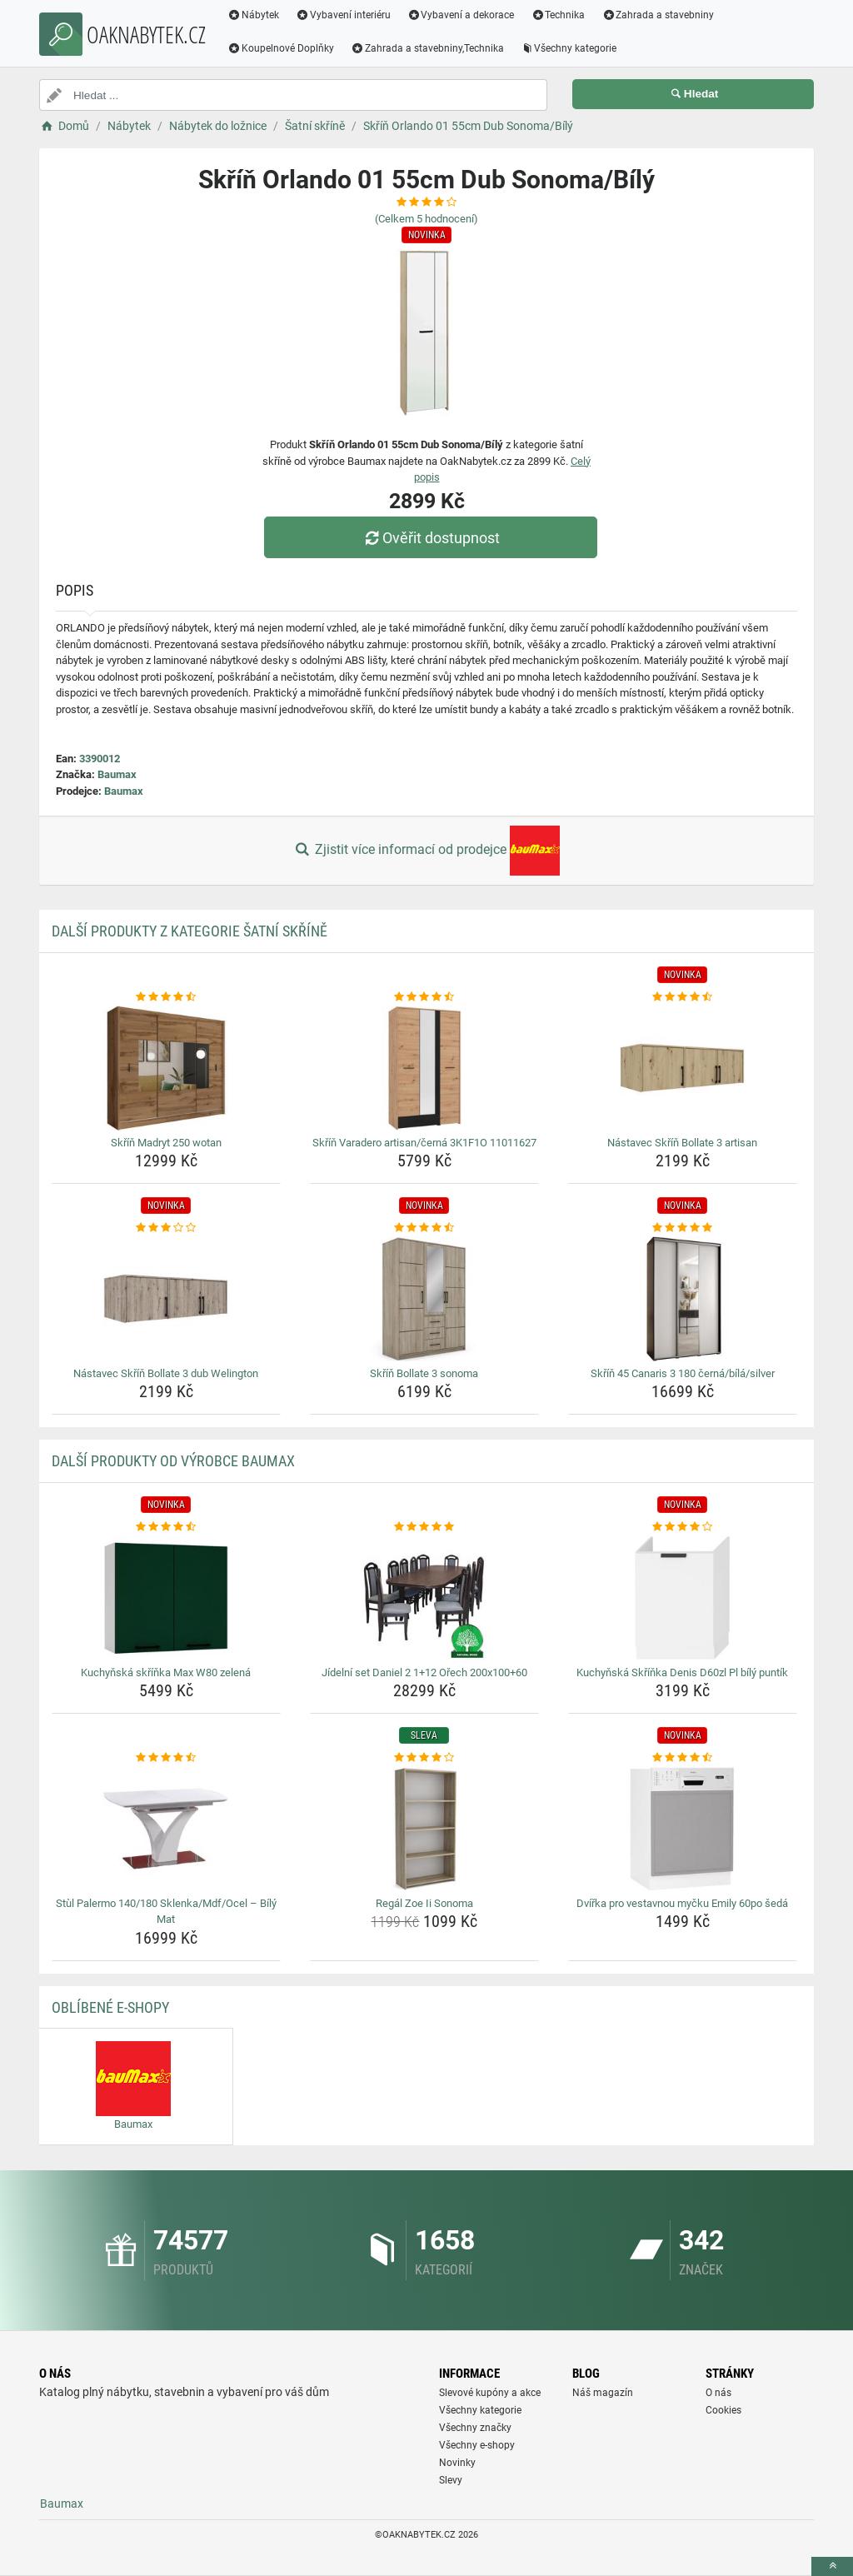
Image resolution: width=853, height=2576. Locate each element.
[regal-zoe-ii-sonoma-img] (424, 1828)
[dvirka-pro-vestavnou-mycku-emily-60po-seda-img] (682, 1828)
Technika (558, 15)
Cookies (723, 2410)
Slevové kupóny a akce (490, 2393)
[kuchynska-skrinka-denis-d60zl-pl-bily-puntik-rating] (682, 1527)
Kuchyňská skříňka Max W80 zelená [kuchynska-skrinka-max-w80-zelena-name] (166, 1672)
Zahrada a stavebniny (657, 15)
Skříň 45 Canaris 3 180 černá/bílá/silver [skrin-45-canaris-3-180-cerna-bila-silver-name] (683, 1373)
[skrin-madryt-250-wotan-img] (166, 1068)
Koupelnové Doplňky (280, 48)
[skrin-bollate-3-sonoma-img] (424, 1298)
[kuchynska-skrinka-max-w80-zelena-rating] (166, 1527)
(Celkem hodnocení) (426, 218)
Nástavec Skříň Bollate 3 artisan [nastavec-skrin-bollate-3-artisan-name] (682, 1142)
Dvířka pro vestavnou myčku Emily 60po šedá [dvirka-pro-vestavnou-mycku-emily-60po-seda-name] (682, 1903)
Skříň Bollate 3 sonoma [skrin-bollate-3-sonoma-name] (424, 1373)
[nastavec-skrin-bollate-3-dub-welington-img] (166, 1298)
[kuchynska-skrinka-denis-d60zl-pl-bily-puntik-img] (682, 1597)
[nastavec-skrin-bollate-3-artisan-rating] (682, 997)
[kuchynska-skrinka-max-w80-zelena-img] (166, 1597)
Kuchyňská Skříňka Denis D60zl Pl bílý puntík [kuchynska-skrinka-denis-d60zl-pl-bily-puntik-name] (682, 1672)
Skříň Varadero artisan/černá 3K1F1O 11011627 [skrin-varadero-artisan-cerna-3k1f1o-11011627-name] (424, 1142)
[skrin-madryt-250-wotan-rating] (166, 997)
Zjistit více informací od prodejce (426, 851)
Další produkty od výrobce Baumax (173, 1461)
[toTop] (832, 2566)
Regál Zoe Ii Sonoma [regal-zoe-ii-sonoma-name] (424, 1903)
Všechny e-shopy (477, 2445)
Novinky (457, 2463)
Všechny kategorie (569, 48)
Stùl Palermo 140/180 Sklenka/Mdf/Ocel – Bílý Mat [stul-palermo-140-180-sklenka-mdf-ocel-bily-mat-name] (166, 1911)
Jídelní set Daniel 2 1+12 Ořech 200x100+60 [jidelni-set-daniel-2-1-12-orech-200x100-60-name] (424, 1672)
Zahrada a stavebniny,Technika (427, 48)
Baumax (117, 774)
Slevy (450, 2480)
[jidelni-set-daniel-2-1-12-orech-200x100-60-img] (424, 1597)
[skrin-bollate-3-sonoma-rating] (424, 1228)
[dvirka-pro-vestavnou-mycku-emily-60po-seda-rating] (682, 1758)
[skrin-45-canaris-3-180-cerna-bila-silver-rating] (682, 1228)
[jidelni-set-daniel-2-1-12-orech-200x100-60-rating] (424, 1527)
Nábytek (253, 15)
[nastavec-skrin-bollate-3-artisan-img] (682, 1068)
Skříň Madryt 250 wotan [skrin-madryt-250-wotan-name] (166, 1142)
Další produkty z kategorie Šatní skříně (189, 931)
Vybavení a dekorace (461, 15)
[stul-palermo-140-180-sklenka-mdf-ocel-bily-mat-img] (166, 1828)
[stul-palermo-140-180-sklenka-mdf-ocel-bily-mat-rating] (166, 1758)
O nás (718, 2393)
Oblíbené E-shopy (110, 2007)
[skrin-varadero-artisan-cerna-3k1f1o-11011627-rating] (424, 997)
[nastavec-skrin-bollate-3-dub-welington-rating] (166, 1228)
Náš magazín (602, 2393)
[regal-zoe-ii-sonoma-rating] (424, 1758)
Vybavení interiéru (343, 15)
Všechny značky (475, 2428)
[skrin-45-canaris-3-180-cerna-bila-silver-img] (682, 1298)
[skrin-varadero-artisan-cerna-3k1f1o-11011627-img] (424, 1068)
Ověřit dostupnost (431, 538)
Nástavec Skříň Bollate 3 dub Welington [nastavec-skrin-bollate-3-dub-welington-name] (165, 1373)
